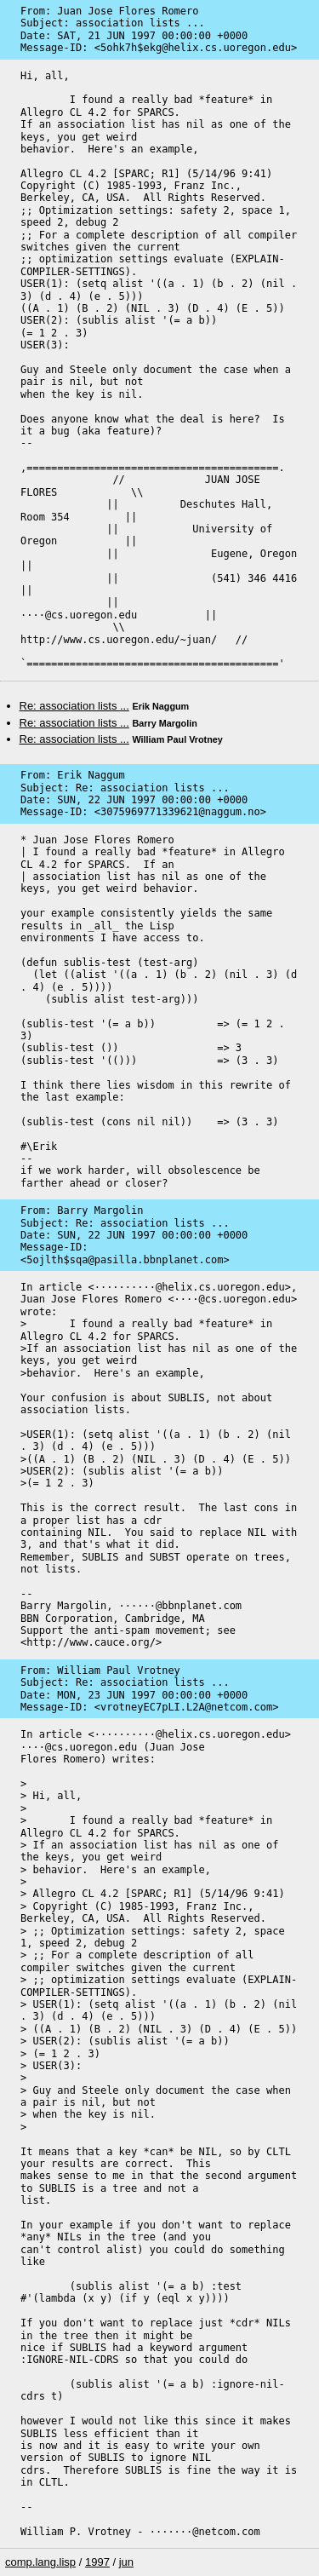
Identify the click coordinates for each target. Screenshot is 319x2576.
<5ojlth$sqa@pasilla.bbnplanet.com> (125, 1260)
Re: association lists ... (74, 705)
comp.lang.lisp (40, 2562)
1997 (97, 2562)
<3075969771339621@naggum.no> (180, 812)
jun (126, 2562)
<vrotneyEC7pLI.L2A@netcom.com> (186, 1707)
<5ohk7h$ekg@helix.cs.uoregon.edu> (195, 48)
